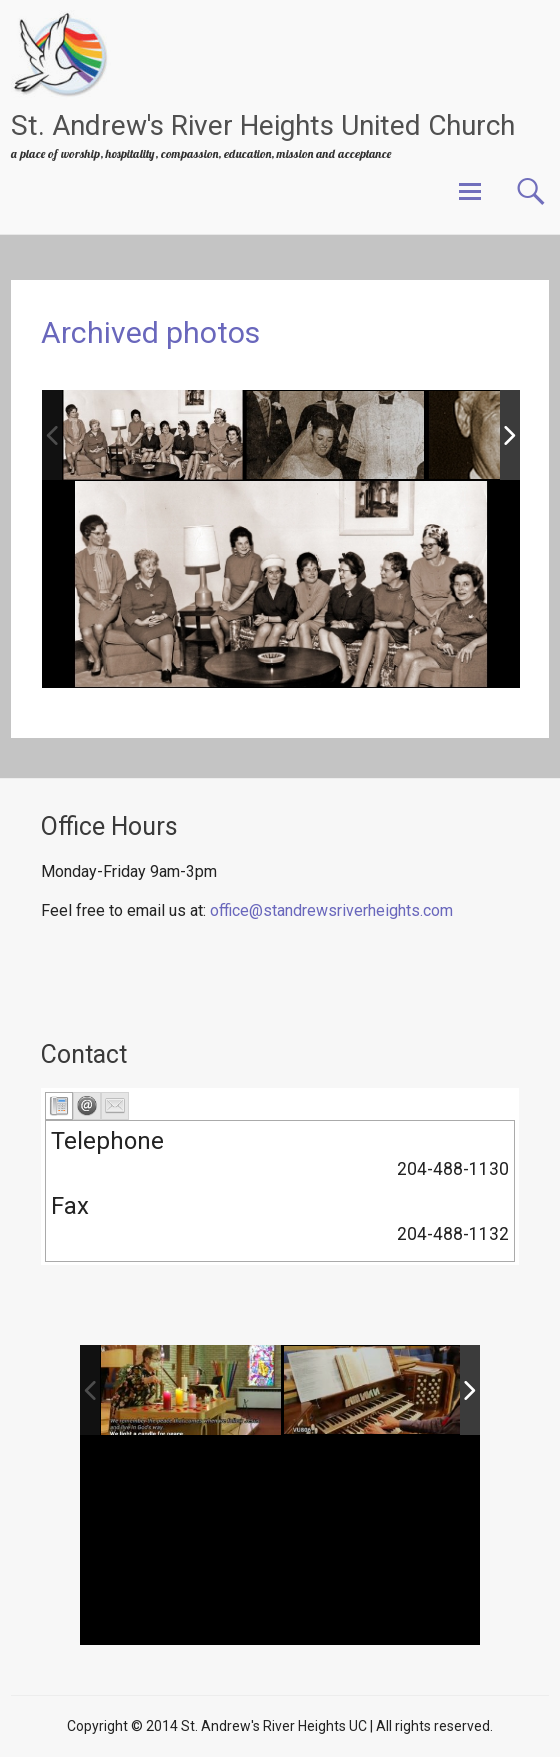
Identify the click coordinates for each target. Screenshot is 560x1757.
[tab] (59, 1106)
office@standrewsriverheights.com (331, 910)
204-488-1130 (453, 1169)
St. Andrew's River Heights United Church (263, 125)
